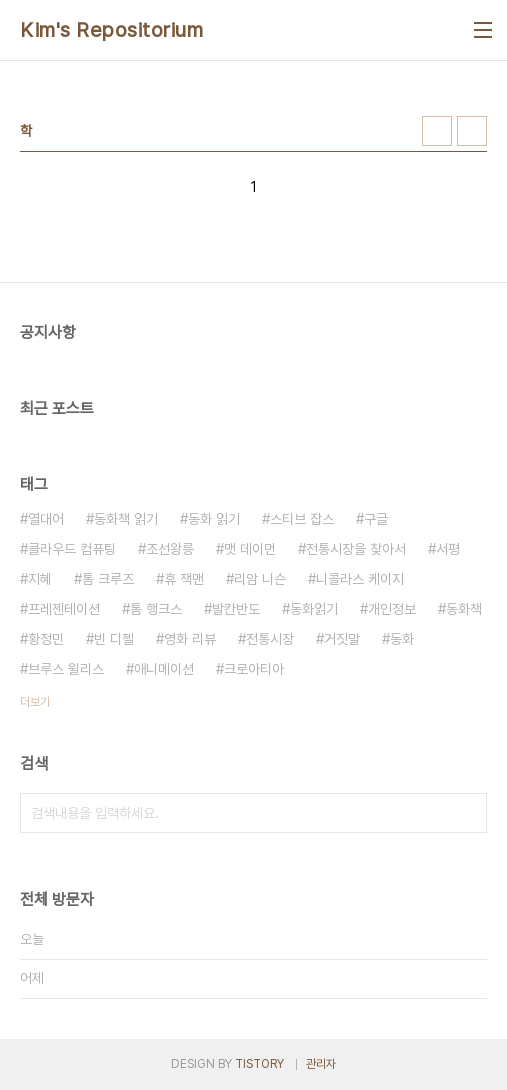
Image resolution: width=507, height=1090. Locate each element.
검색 (467, 813)
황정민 (46, 639)
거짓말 (342, 639)
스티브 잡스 (302, 519)
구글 (376, 519)
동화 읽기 (214, 519)
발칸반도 (236, 609)
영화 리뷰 (190, 639)
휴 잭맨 (184, 579)
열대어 (46, 519)
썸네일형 (437, 131)
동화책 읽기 (126, 519)
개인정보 (392, 609)
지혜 (40, 579)
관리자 (321, 1064)
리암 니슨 (260, 579)
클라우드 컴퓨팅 (72, 549)
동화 (402, 639)
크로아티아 (254, 669)
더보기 (35, 702)
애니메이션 (164, 669)
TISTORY (259, 1064)
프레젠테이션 (64, 609)
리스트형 (472, 131)
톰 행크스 (156, 609)
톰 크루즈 (108, 579)
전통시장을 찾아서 (356, 549)
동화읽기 (314, 609)
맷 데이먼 (250, 549)
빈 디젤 (114, 639)
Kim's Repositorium (111, 30)
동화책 (464, 609)
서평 (448, 549)
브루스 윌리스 (66, 669)
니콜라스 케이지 (360, 579)
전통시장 (270, 639)
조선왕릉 (170, 549)
